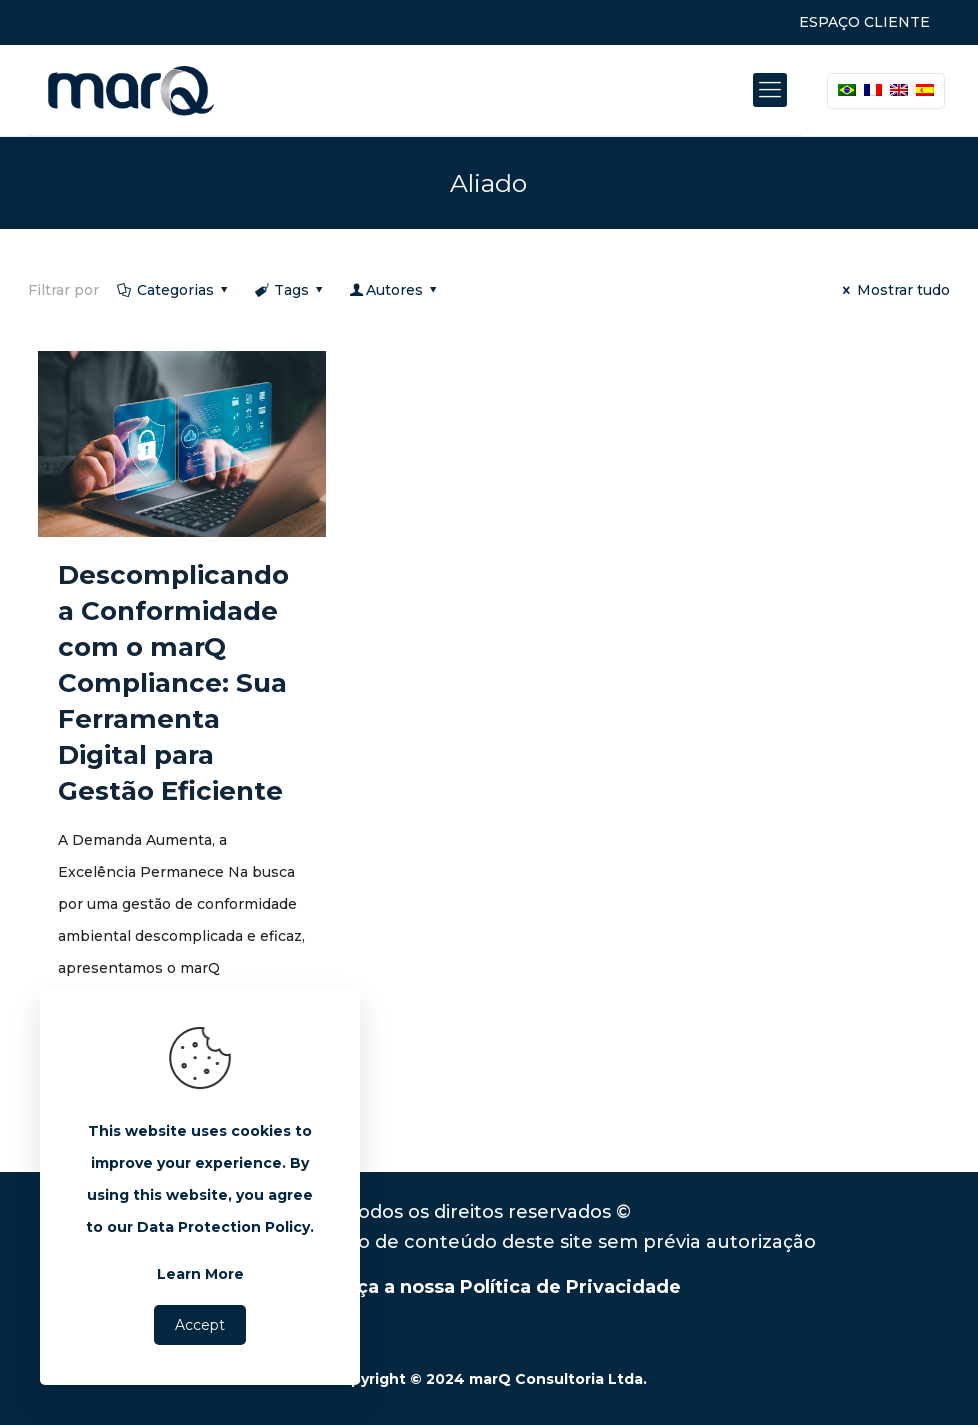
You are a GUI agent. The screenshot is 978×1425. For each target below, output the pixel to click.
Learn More (200, 1274)
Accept (200, 1325)
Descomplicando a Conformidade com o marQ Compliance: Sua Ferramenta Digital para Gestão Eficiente (173, 683)
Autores (395, 290)
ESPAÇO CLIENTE (864, 22)
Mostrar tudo (893, 290)
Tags (290, 290)
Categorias (173, 290)
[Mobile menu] (770, 90)
